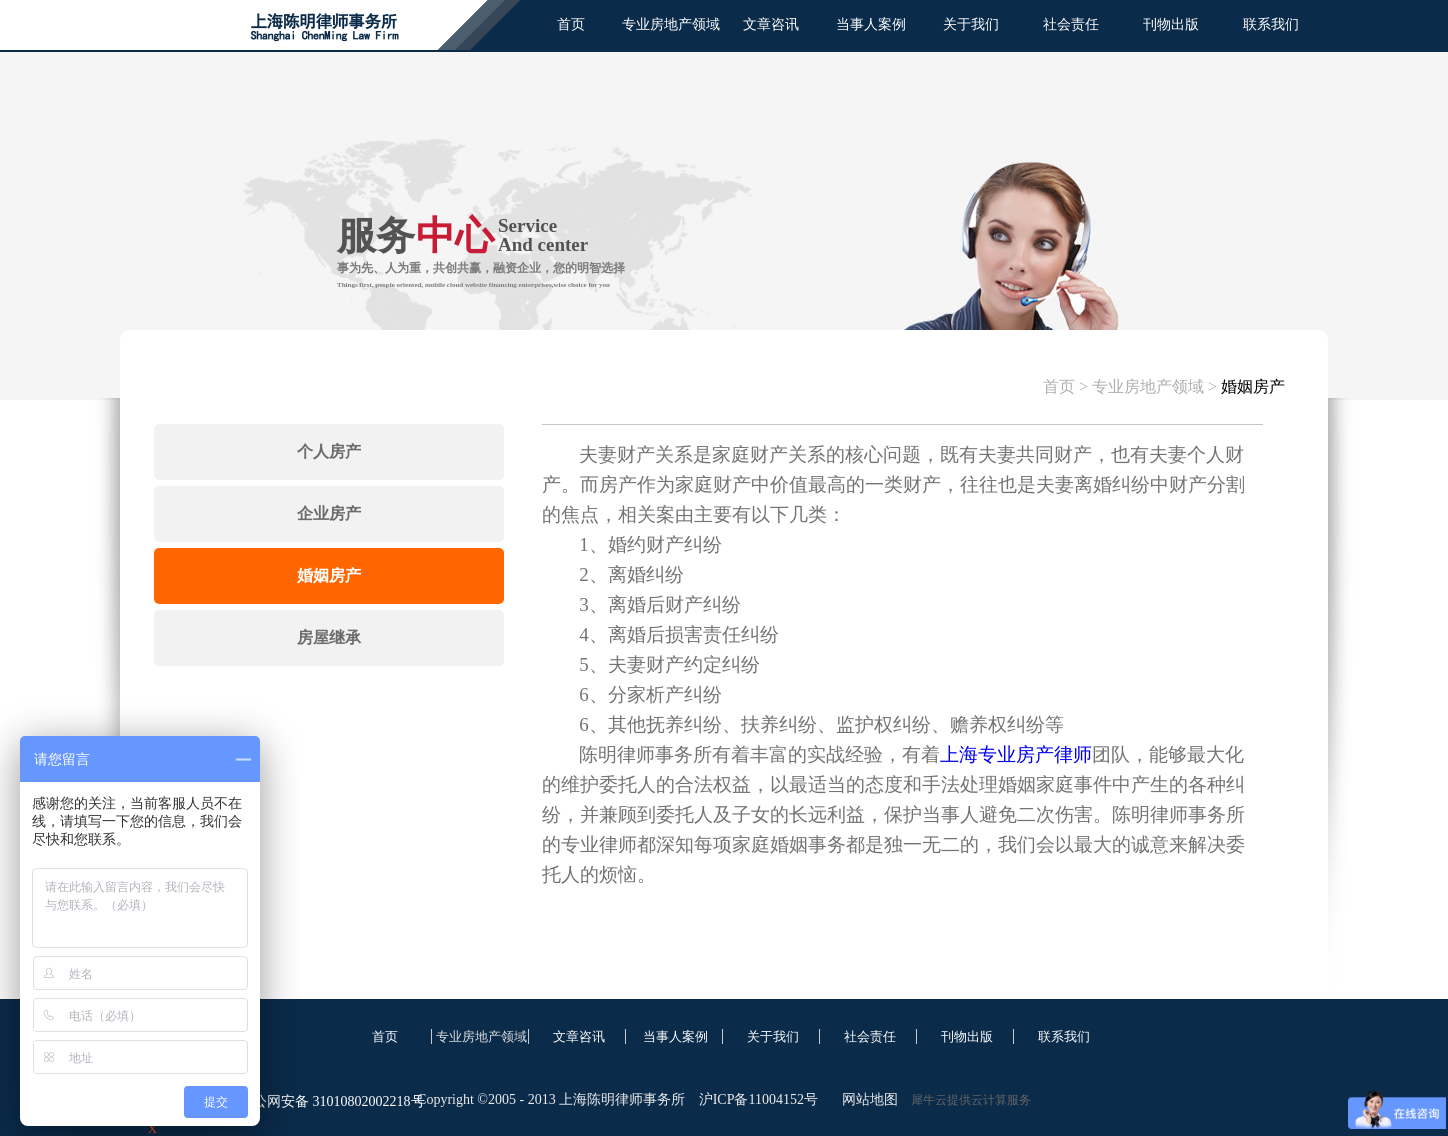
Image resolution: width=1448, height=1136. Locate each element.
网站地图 (866, 1099)
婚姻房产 (1253, 386)
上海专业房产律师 (1016, 754)
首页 (571, 24)
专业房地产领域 (1148, 386)
